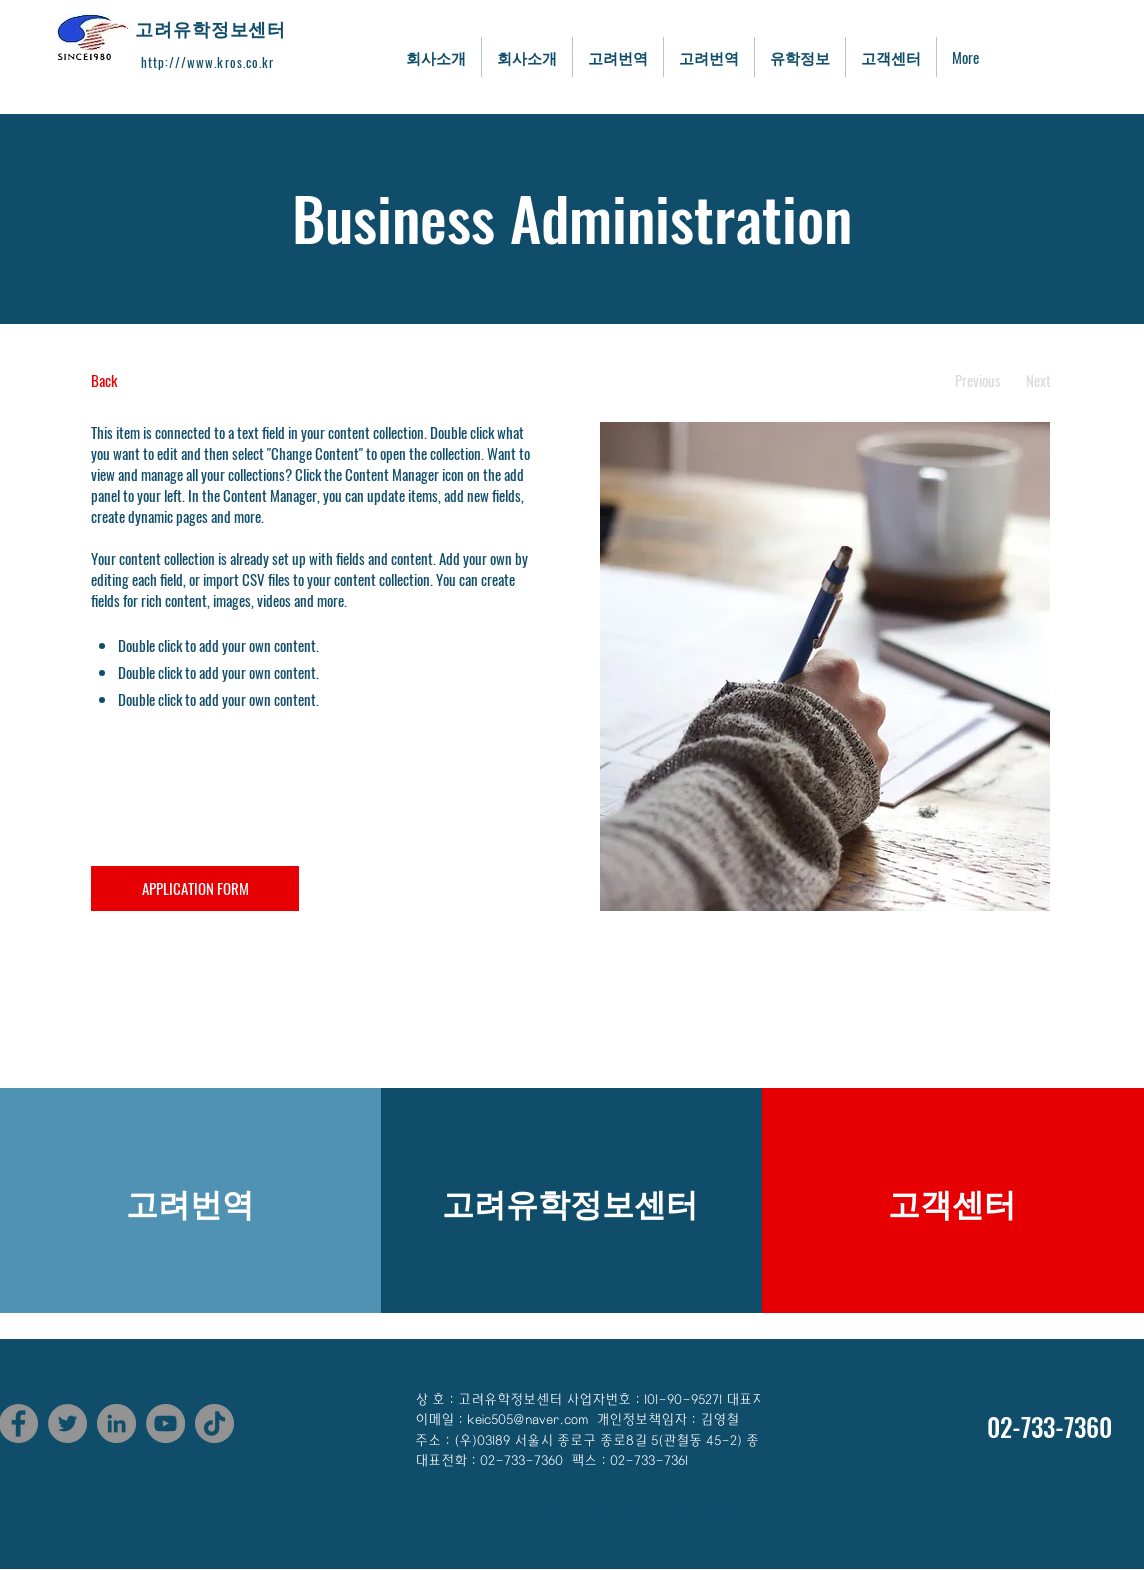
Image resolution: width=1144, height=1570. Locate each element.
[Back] (165, 380)
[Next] (1038, 380)
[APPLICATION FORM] (195, 888)
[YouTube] (165, 1423)
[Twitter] (67, 1423)
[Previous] (977, 380)
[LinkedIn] (116, 1423)
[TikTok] (214, 1423)
